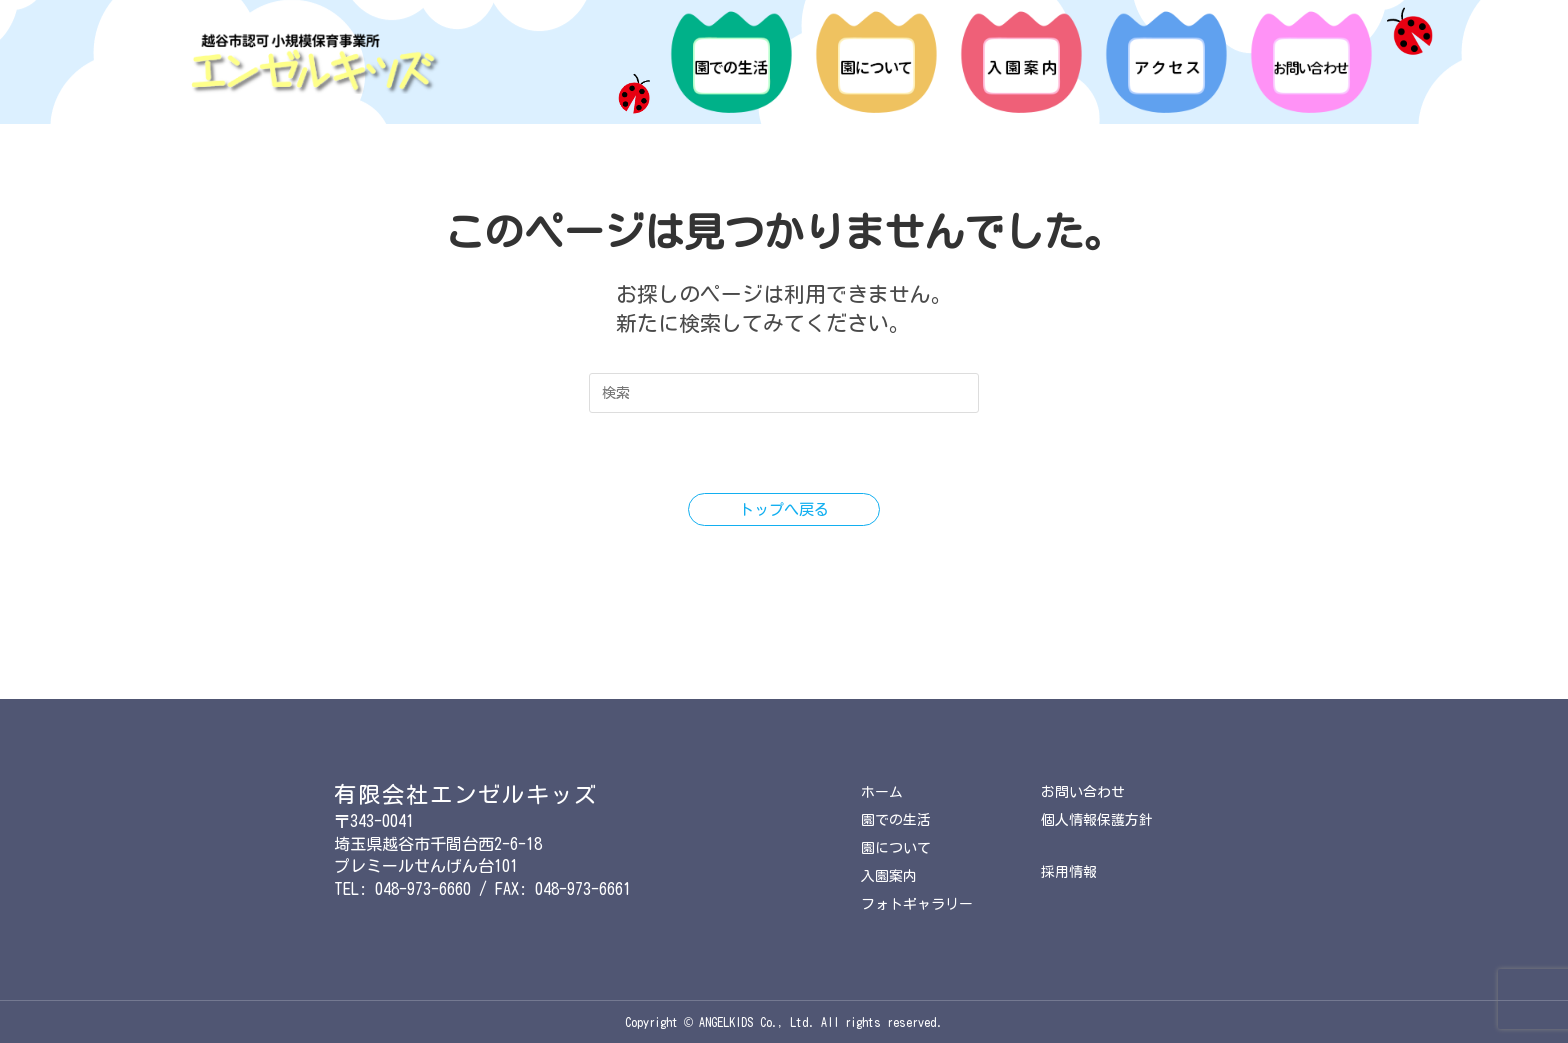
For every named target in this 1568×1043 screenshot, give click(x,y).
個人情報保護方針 (1101, 812)
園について (898, 843)
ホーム (883, 782)
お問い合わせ (1086, 782)
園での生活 (898, 812)
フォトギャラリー (921, 903)
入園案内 (891, 873)
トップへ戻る (784, 510)
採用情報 (1071, 867)
